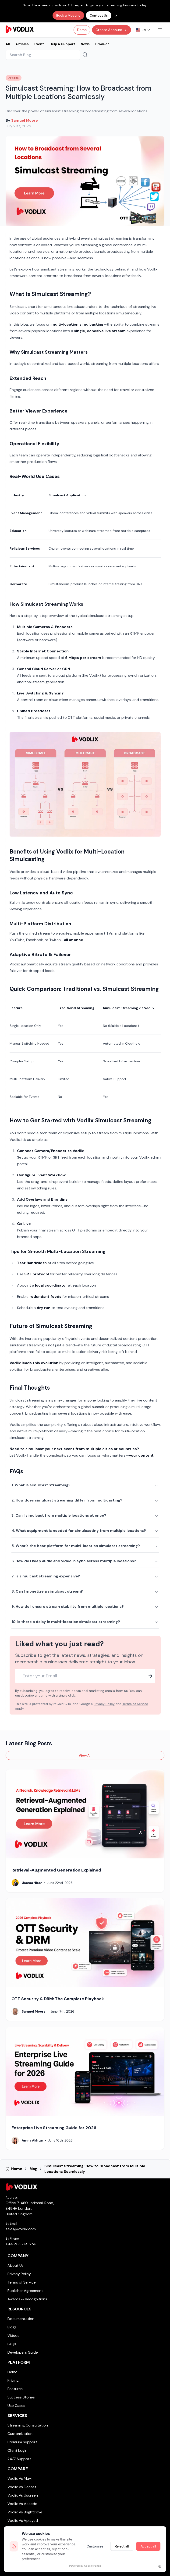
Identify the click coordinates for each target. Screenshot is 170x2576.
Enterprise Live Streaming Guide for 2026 (53, 2128)
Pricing (13, 2380)
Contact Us (99, 15)
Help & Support (62, 44)
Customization (19, 2433)
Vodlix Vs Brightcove (24, 2512)
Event (39, 44)
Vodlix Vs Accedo (22, 2503)
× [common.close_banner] (116, 15)
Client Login (17, 2450)
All (8, 44)
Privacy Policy (104, 1704)
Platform (18, 2362)
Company (17, 2256)
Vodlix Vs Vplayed (22, 2520)
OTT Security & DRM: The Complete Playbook (57, 1999)
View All (85, 1755)
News (85, 44)
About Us (15, 2265)
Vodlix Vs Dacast (21, 2486)
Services (17, 2415)
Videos (13, 2335)
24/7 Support (19, 2458)
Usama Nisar (32, 1883)
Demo (82, 30)
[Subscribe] (150, 1676)
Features (15, 2388)
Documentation (20, 2318)
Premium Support (22, 2442)
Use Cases (16, 2405)
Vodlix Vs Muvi (19, 2478)
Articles (22, 44)
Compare (17, 2469)
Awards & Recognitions (27, 2299)
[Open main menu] (159, 30)
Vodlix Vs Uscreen (22, 2495)
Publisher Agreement (25, 2290)
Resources (19, 2309)
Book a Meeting (68, 15)
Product (102, 44)
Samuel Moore (24, 120)
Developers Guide (22, 2352)
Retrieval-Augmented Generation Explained (56, 1870)
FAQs (11, 2343)
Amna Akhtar (32, 2140)
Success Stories (21, 2397)
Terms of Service (135, 1704)
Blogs (12, 2327)
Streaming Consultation (27, 2425)
